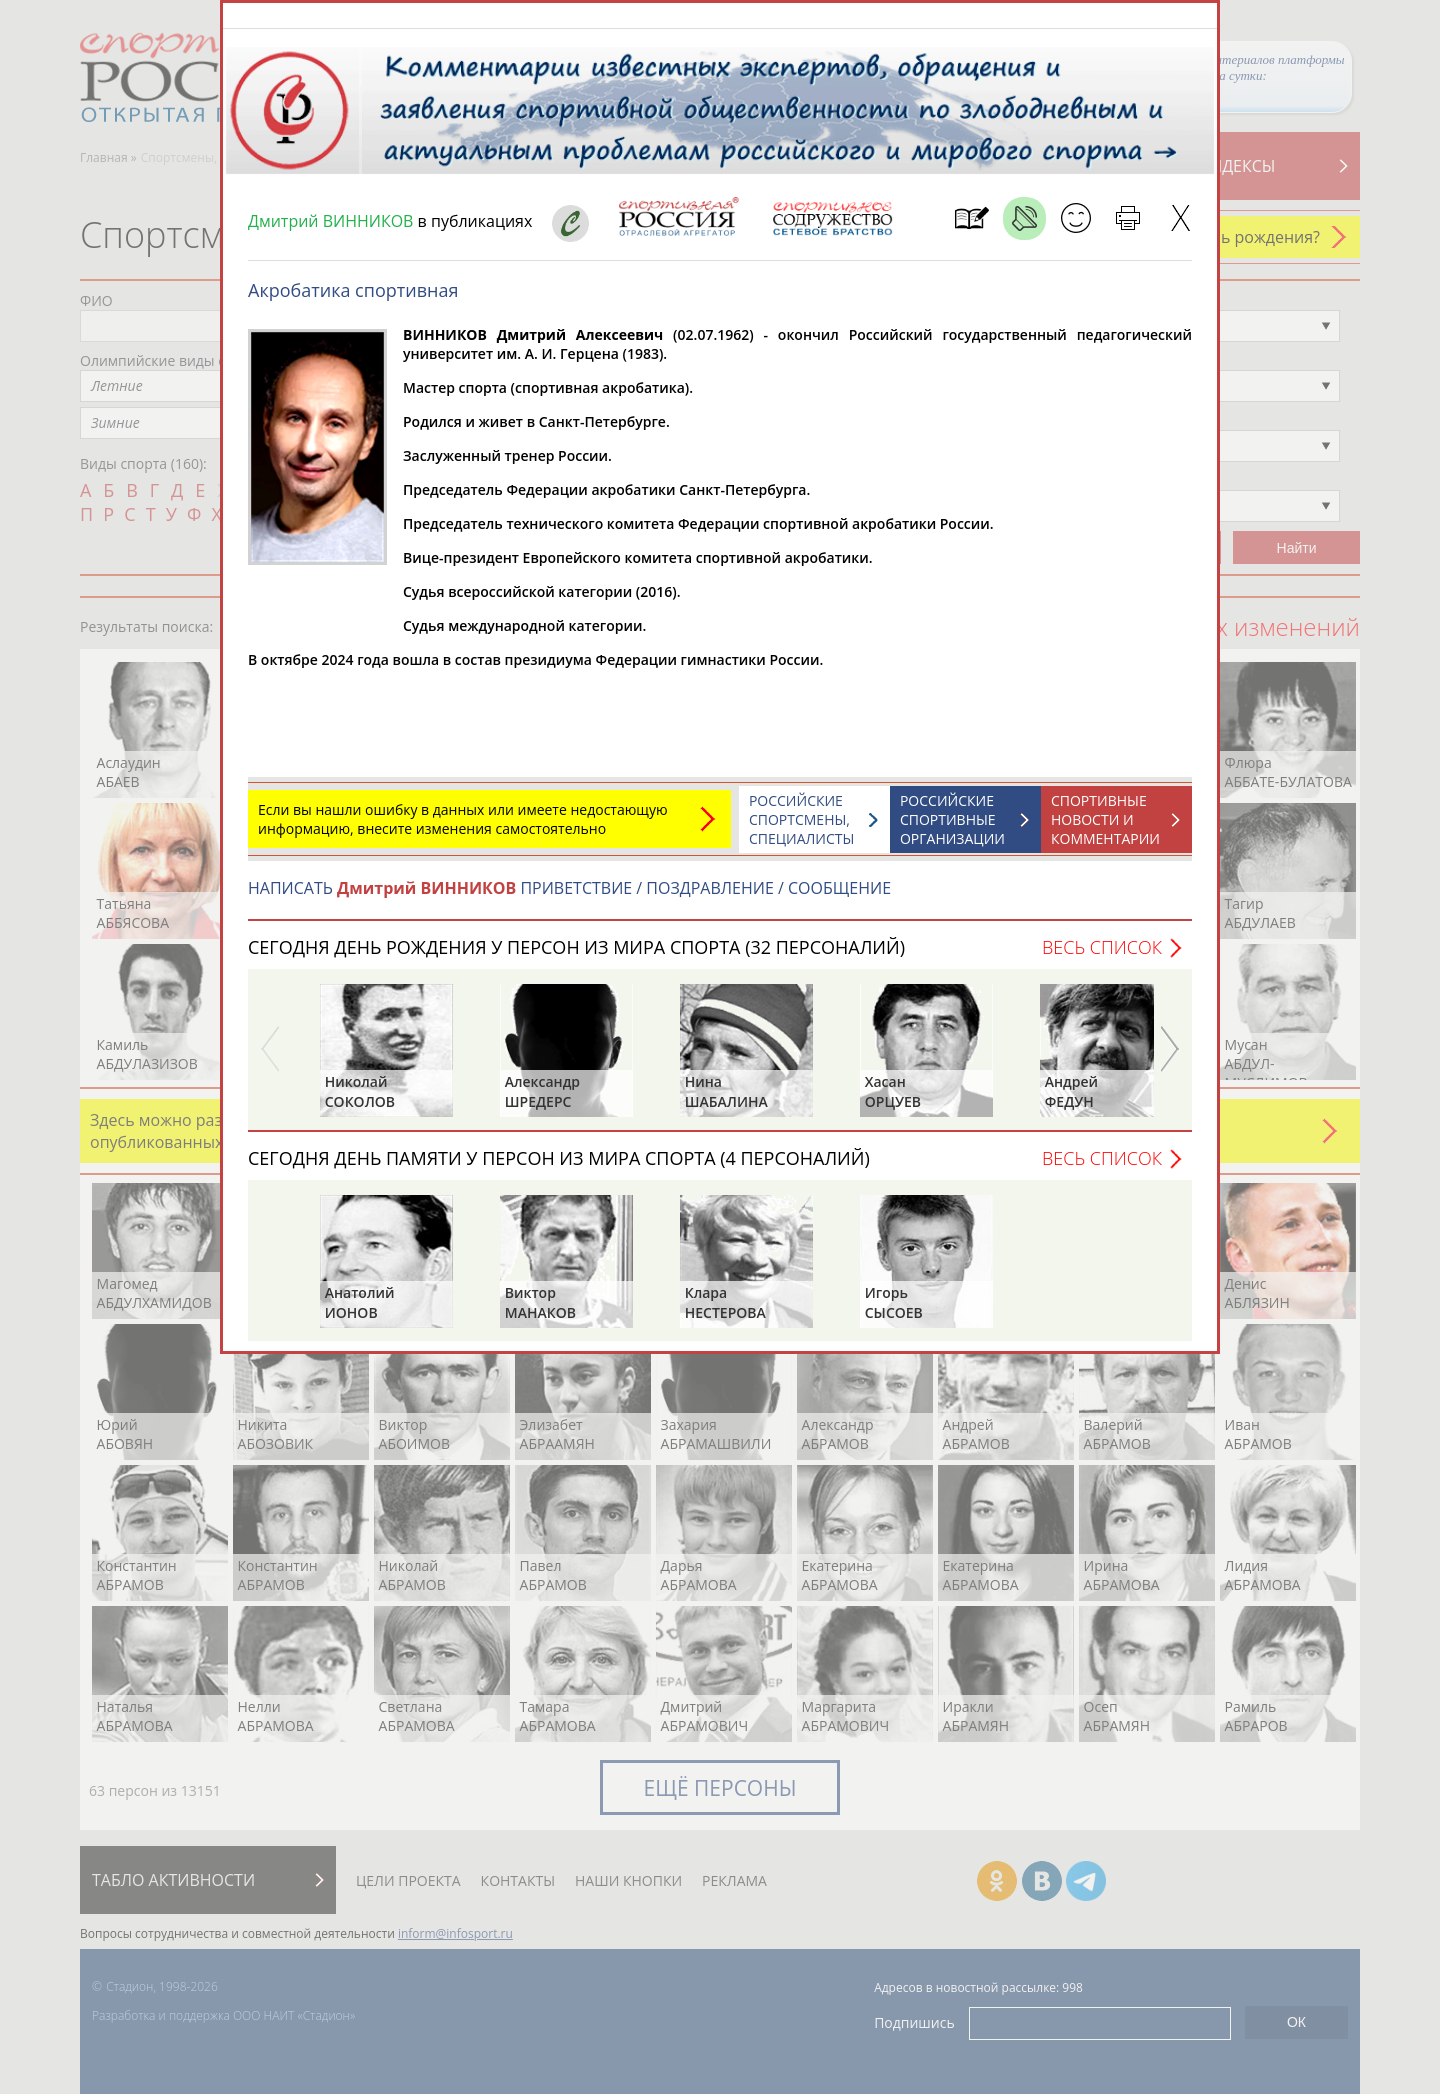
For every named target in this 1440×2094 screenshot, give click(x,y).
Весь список (1102, 957)
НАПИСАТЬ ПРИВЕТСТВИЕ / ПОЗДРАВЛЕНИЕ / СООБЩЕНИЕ (569, 898)
